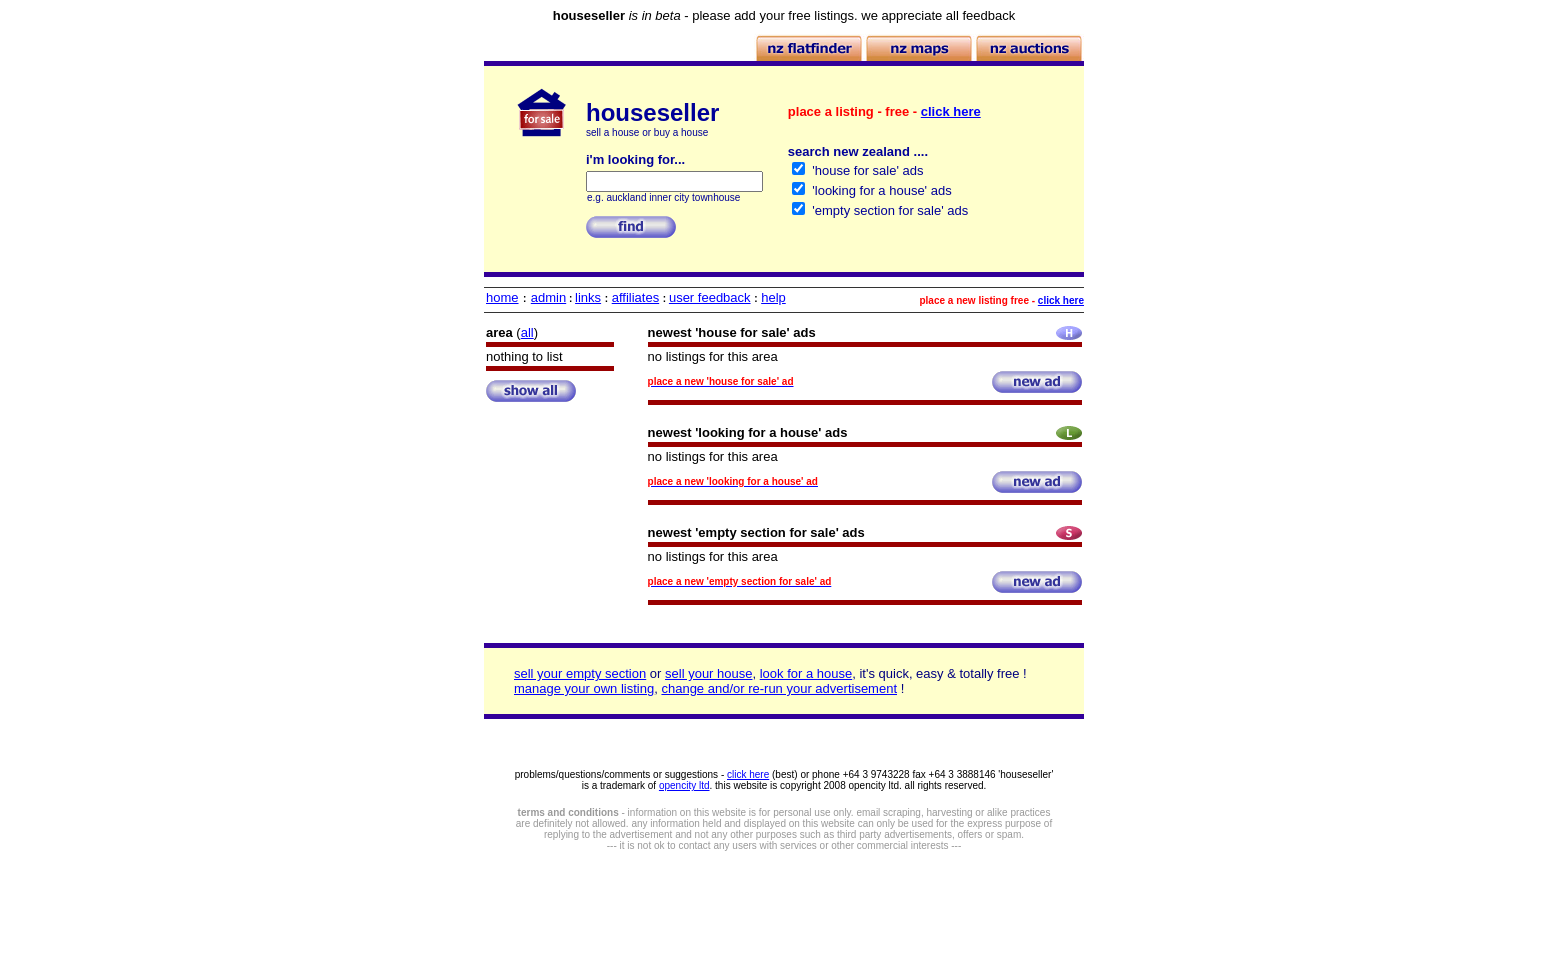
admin (548, 297)
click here (951, 111)
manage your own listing (584, 688)
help (773, 297)
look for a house (806, 673)
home (502, 297)
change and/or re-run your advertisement (779, 688)
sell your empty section (580, 673)
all (527, 332)
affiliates (635, 297)
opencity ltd (684, 785)
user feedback (710, 297)
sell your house (708, 673)
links (588, 297)
